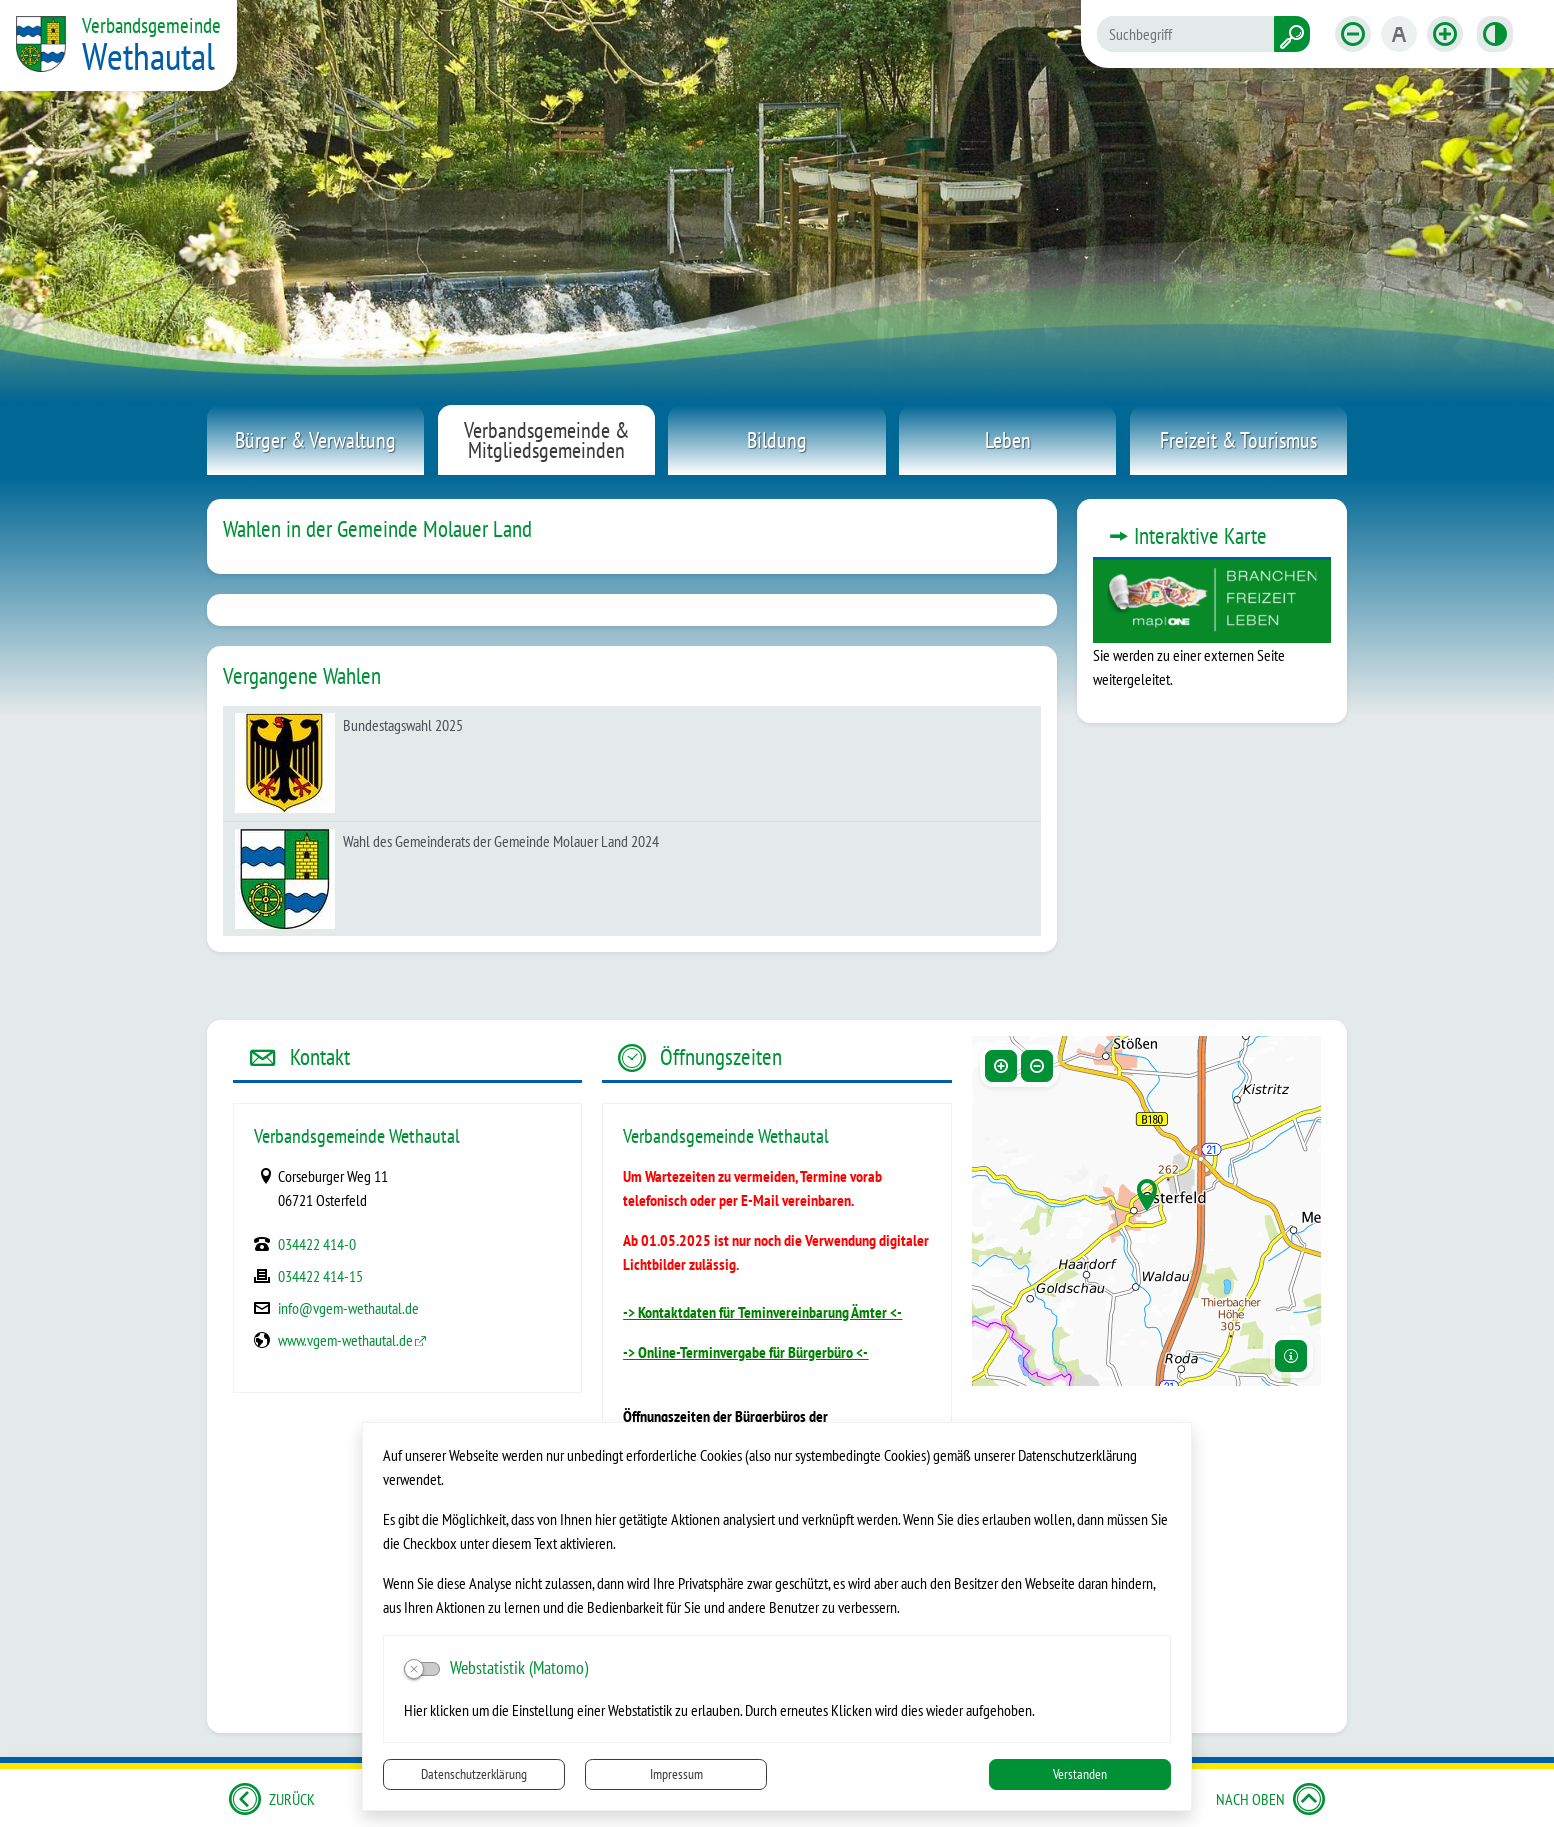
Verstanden (1080, 1774)
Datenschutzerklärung (474, 1774)
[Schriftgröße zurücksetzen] (1399, 34)
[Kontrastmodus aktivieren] (1495, 34)
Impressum (676, 1774)
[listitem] (632, 763)
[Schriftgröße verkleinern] (1353, 34)
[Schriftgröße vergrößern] (1445, 34)
